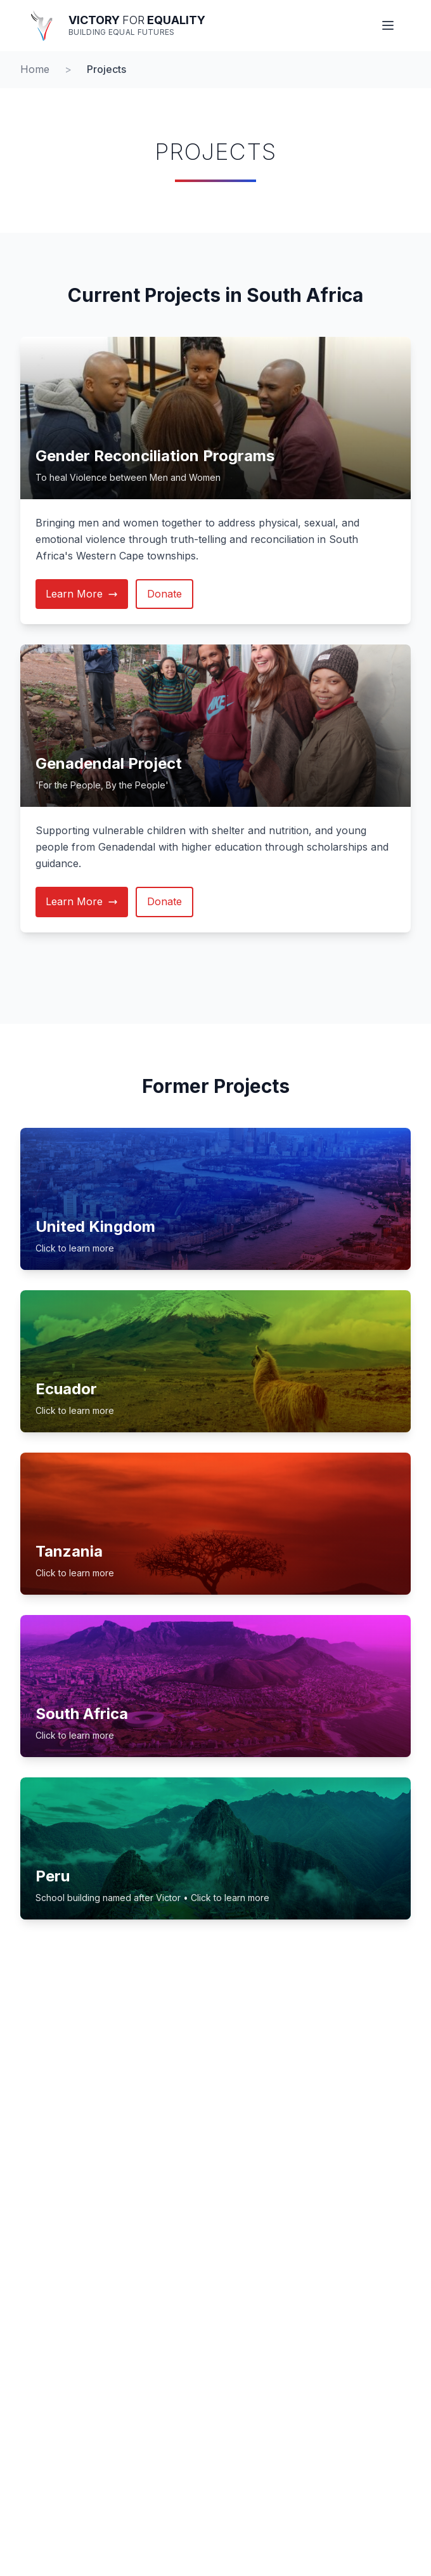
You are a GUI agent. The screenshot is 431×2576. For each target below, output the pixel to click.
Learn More (82, 593)
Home (34, 69)
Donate (164, 593)
